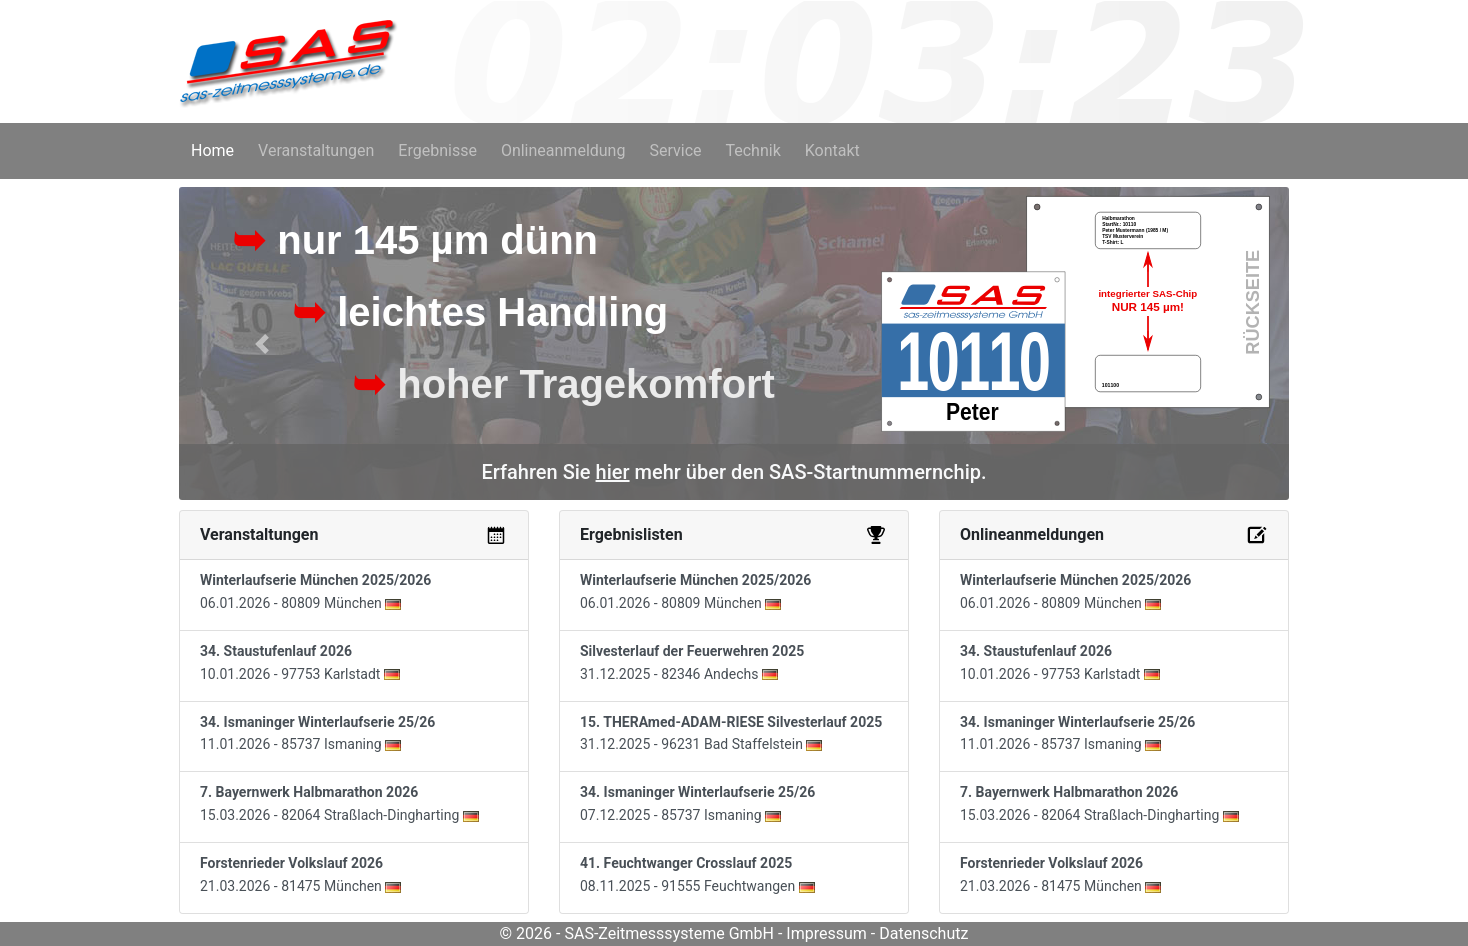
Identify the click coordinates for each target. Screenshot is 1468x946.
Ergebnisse (437, 150)
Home (216, 149)
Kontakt (832, 150)
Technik (752, 150)
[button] (262, 343)
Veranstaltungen (316, 150)
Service (675, 150)
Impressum (826, 933)
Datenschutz (923, 933)
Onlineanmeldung (563, 150)
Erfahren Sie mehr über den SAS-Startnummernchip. (733, 472)
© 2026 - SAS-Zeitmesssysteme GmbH (637, 933)
